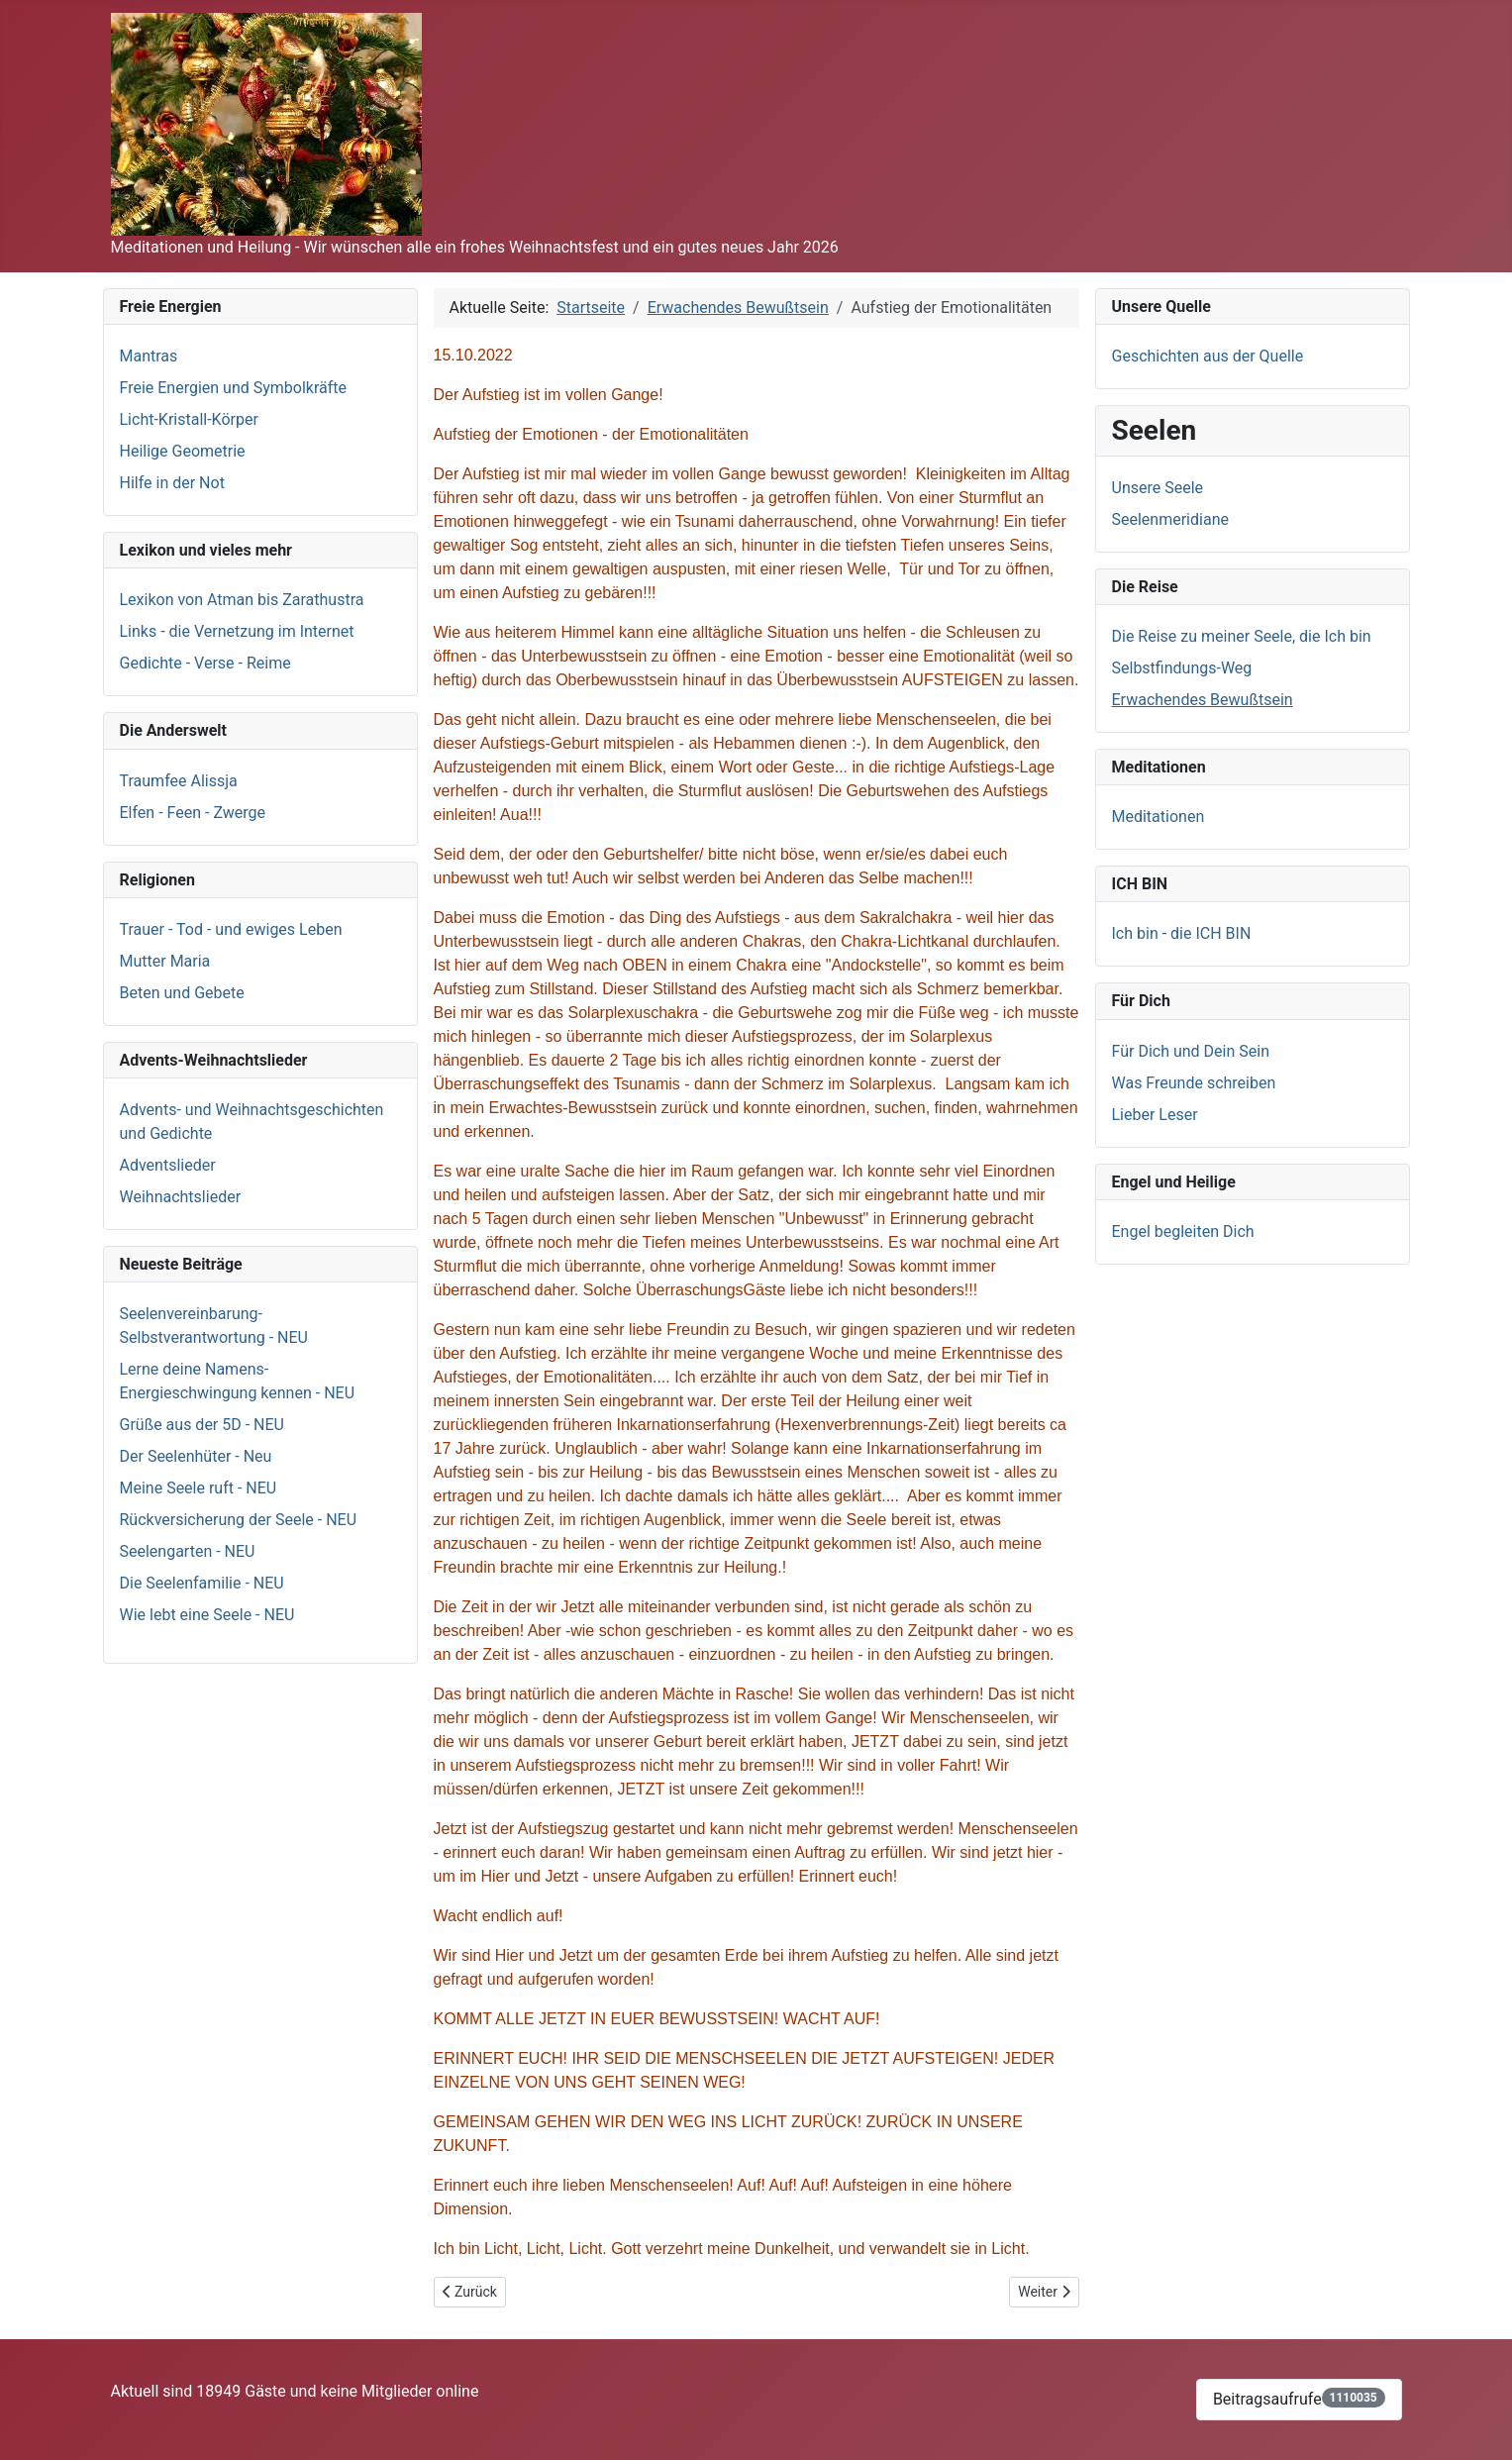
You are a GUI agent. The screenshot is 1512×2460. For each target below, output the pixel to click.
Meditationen (1158, 816)
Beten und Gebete (182, 992)
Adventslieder (168, 1165)
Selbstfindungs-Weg (1182, 668)
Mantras (149, 356)
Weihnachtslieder (181, 1196)
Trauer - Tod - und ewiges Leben (231, 929)
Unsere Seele (1158, 487)
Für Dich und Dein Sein (1190, 1051)
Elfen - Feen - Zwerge (193, 812)
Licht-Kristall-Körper (189, 419)
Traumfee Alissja (179, 780)
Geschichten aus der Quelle (1208, 356)
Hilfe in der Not (172, 482)
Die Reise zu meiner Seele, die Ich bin (1241, 636)
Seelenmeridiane (1170, 519)
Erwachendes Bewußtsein (1202, 699)
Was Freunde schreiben (1194, 1083)
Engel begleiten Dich (1183, 1231)
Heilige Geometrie (183, 451)
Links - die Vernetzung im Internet (237, 631)
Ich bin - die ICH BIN (1182, 933)
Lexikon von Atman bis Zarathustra (242, 599)
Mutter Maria (165, 961)
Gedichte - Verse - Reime (205, 663)
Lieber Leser (1155, 1114)
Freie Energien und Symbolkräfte (234, 387)
